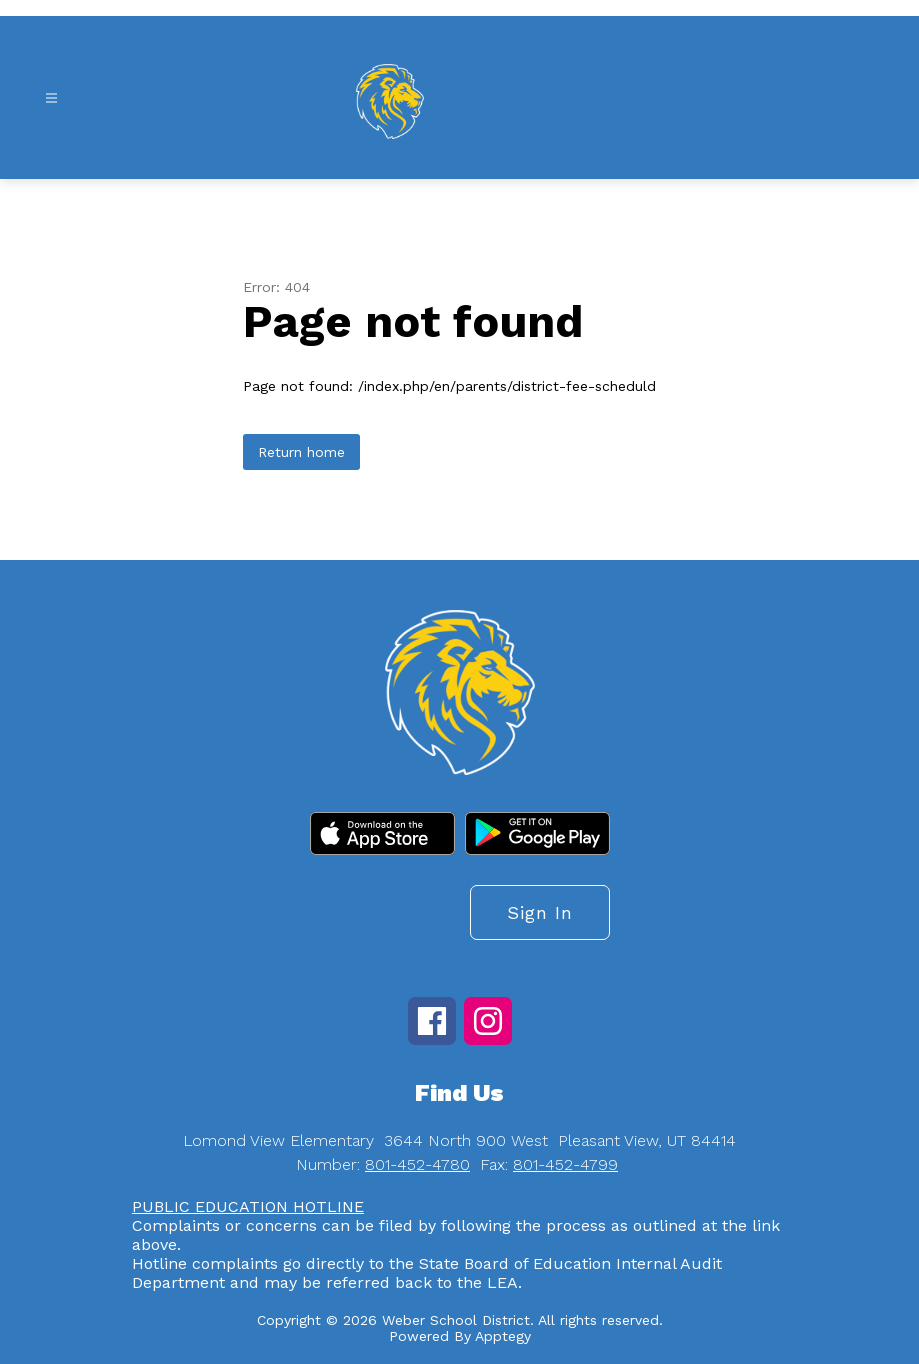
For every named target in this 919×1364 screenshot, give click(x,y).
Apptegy (503, 1336)
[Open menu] (51, 98)
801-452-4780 (417, 1164)
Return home (301, 452)
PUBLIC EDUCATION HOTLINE (248, 1206)
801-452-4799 (565, 1164)
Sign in (540, 912)
